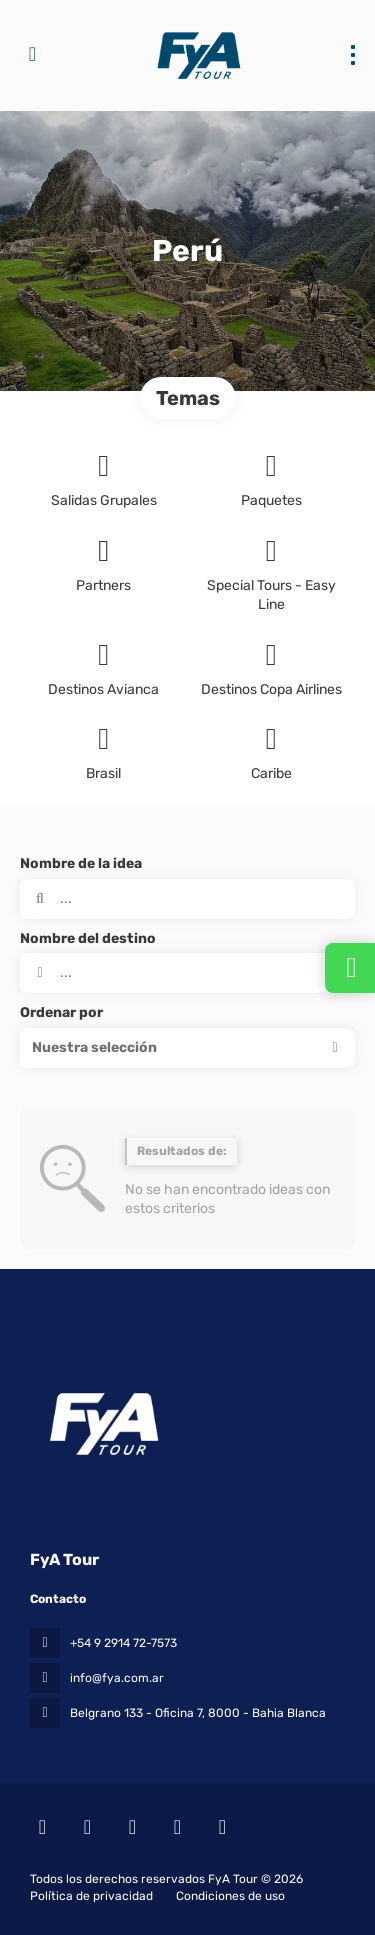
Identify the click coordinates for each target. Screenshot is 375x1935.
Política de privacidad (91, 1896)
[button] (187, 1048)
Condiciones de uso (229, 1896)
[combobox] (187, 973)
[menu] (353, 55)
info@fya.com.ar (117, 1678)
